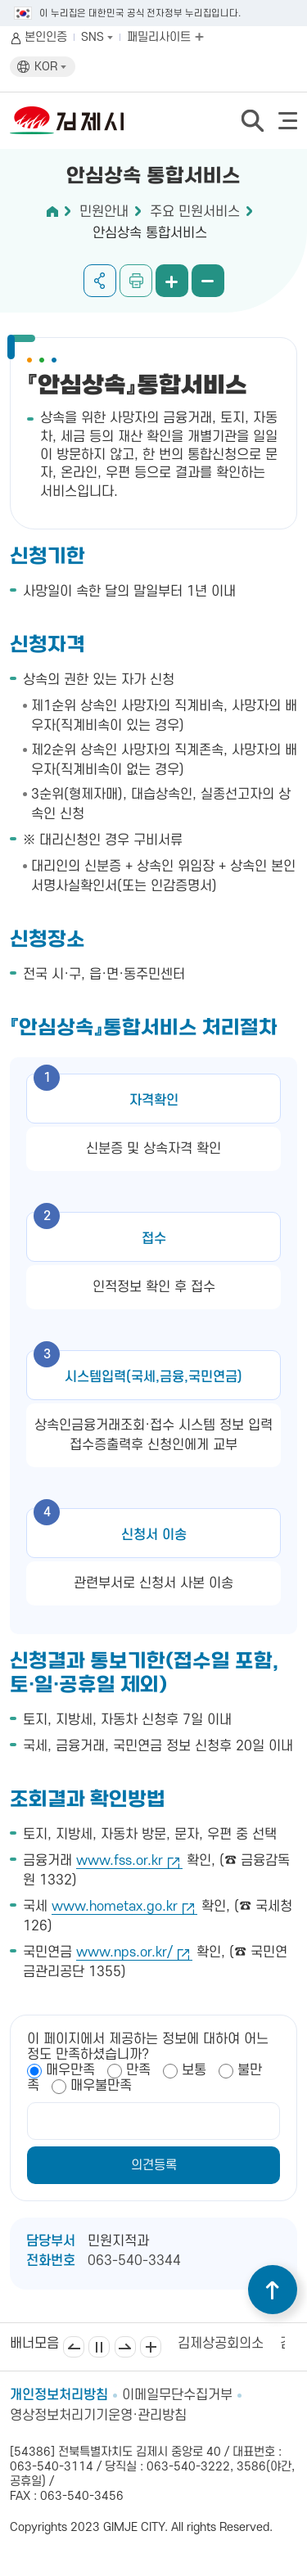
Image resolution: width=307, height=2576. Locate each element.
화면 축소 (208, 280)
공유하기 (100, 280)
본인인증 (46, 37)
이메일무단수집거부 (177, 2395)
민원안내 (104, 212)
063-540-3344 (134, 2261)
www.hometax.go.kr (115, 1906)
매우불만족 (101, 2085)
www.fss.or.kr (119, 1860)
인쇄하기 (136, 280)
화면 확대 (172, 280)
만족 (138, 2070)
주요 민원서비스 (195, 212)
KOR (50, 67)
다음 (125, 2347)
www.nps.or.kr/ (124, 1952)
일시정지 (99, 2347)
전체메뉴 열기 (287, 120)
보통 (194, 2070)
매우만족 (70, 2070)
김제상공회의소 (221, 2343)
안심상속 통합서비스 (150, 233)
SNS (97, 37)
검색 (252, 120)
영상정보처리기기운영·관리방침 (98, 2415)
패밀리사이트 (165, 37)
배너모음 (150, 2347)
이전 (73, 2347)
